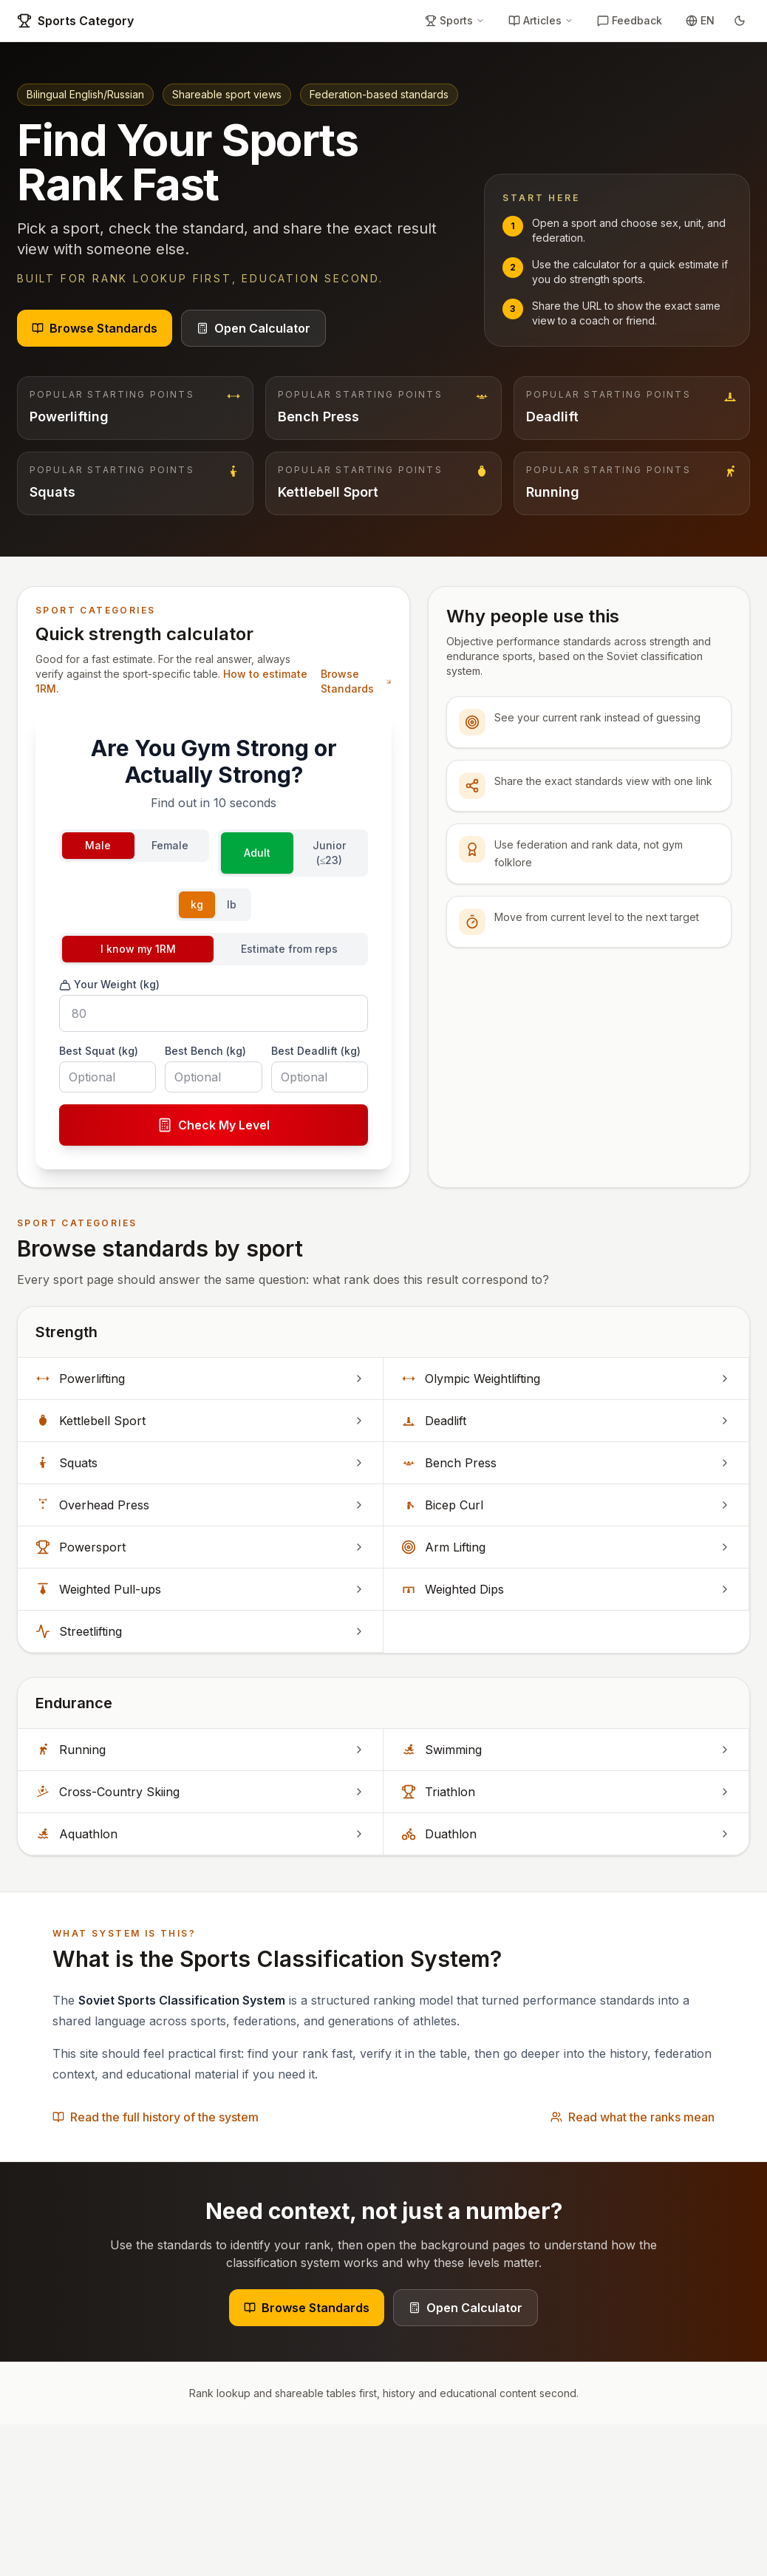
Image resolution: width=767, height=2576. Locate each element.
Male (98, 845)
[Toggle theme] (739, 20)
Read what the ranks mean (632, 2117)
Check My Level (213, 1125)
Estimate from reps (289, 948)
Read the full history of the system (155, 2117)
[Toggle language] (700, 21)
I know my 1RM (138, 948)
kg (197, 904)
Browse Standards (94, 328)
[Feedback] (629, 21)
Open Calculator (253, 328)
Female (169, 845)
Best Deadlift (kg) (316, 1050)
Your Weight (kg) (109, 984)
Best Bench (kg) (205, 1050)
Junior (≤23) (329, 852)
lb (231, 904)
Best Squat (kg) (98, 1050)
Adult (257, 852)
